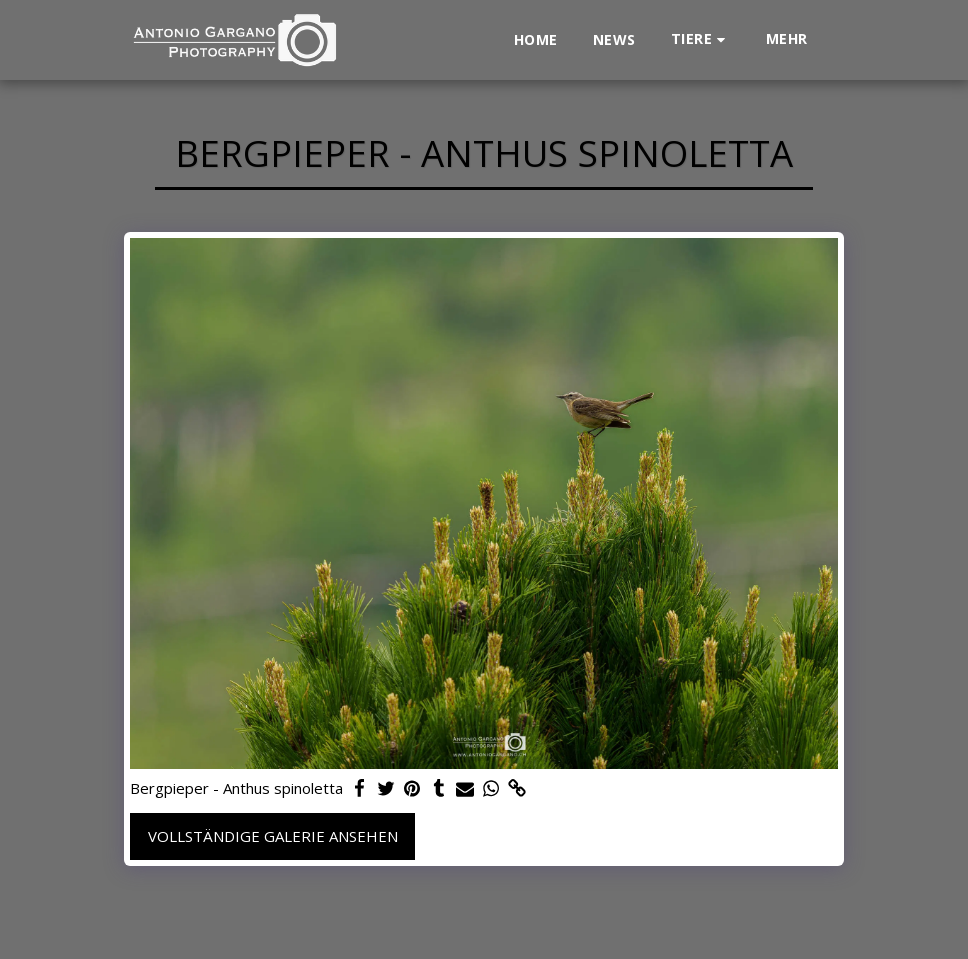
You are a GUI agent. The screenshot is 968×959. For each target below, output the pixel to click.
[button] (701, 39)
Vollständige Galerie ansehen (273, 836)
